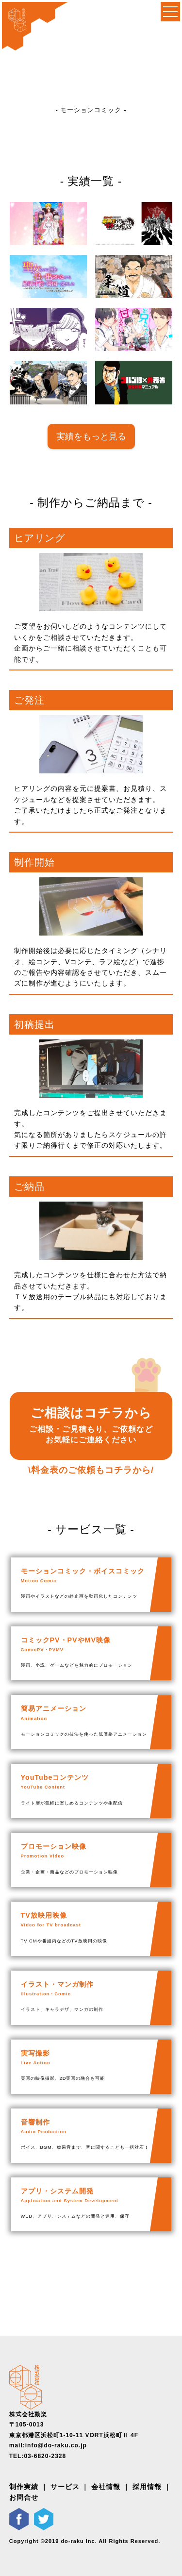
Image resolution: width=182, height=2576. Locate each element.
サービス (65, 2487)
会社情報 (105, 2487)
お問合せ (23, 2497)
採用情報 (147, 2487)
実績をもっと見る (91, 436)
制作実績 (23, 2487)
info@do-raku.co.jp (56, 2445)
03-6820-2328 (45, 2456)
